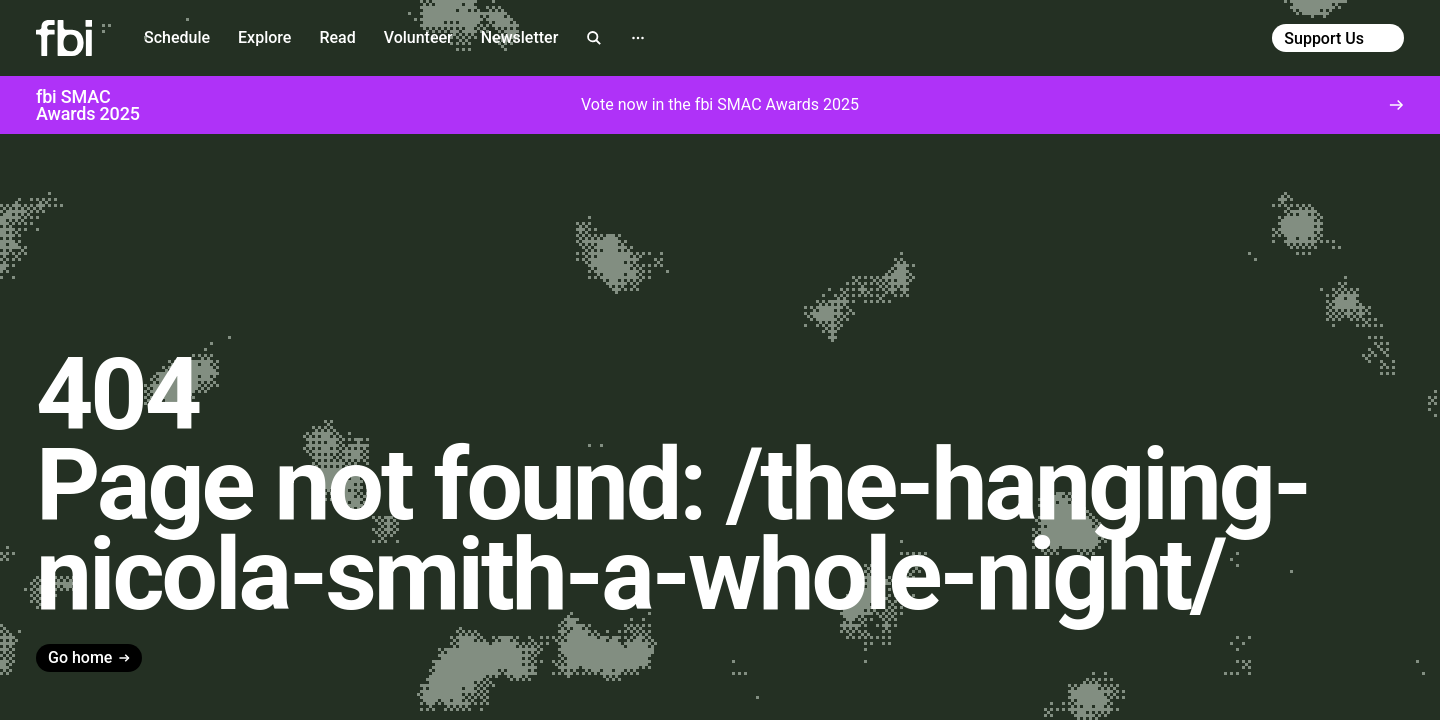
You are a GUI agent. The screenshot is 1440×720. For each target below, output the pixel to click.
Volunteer (418, 37)
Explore (264, 37)
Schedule (177, 37)
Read (337, 37)
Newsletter (520, 37)
